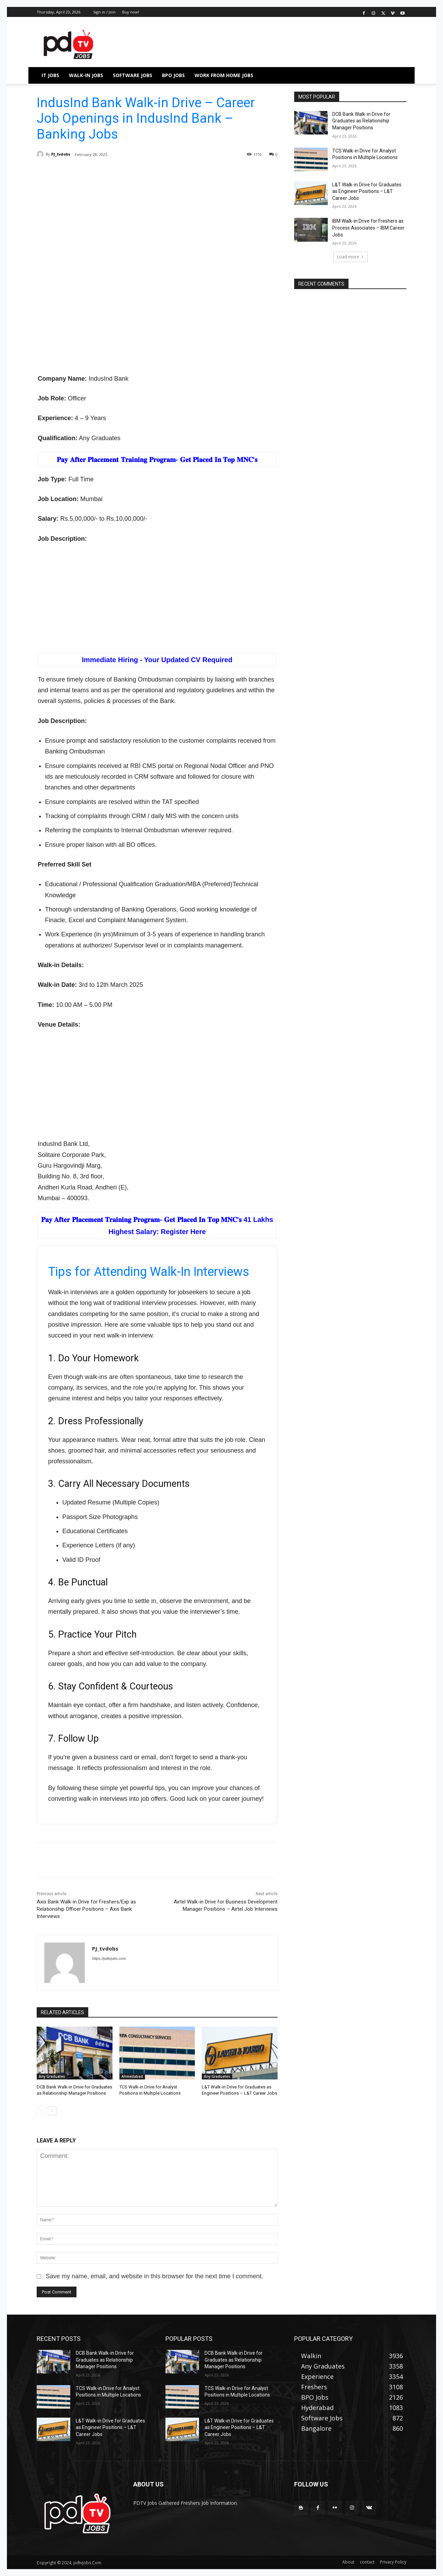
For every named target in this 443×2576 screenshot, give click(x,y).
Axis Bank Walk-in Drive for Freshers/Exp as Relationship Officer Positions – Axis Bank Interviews (86, 1909)
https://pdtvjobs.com (109, 1958)
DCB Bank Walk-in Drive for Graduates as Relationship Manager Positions (361, 120)
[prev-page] (41, 2110)
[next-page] (52, 2110)
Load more (350, 257)
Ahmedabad (132, 2076)
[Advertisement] (157, 222)
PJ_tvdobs (60, 154)
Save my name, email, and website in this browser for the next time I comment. (154, 2276)
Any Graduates (52, 2076)
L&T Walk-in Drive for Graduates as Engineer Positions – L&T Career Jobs (366, 191)
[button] (398, 75)
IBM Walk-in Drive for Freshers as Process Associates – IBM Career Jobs (368, 227)
